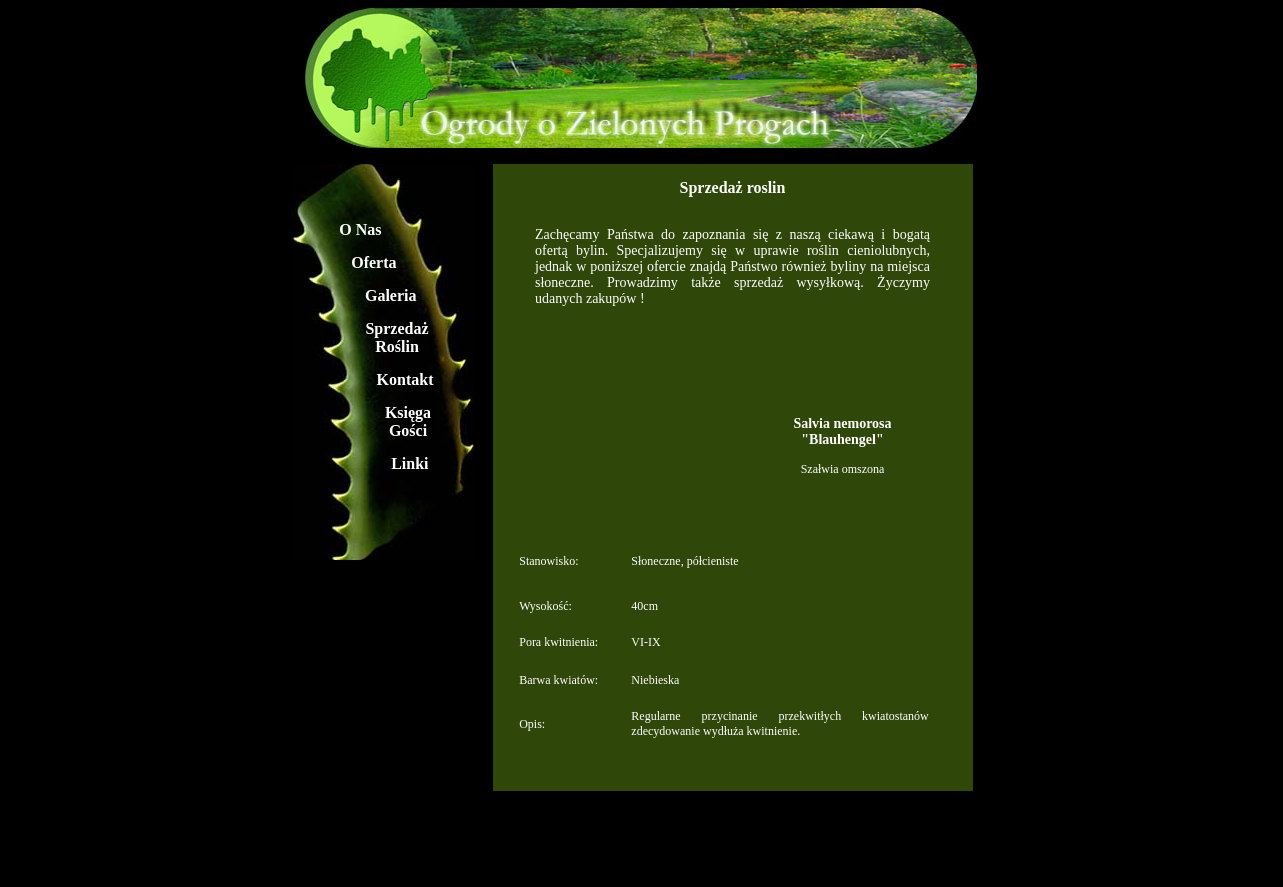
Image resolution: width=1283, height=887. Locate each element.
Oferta (373, 262)
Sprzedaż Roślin (396, 337)
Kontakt (405, 379)
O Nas (360, 229)
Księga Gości (408, 421)
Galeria (391, 295)
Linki (409, 463)
